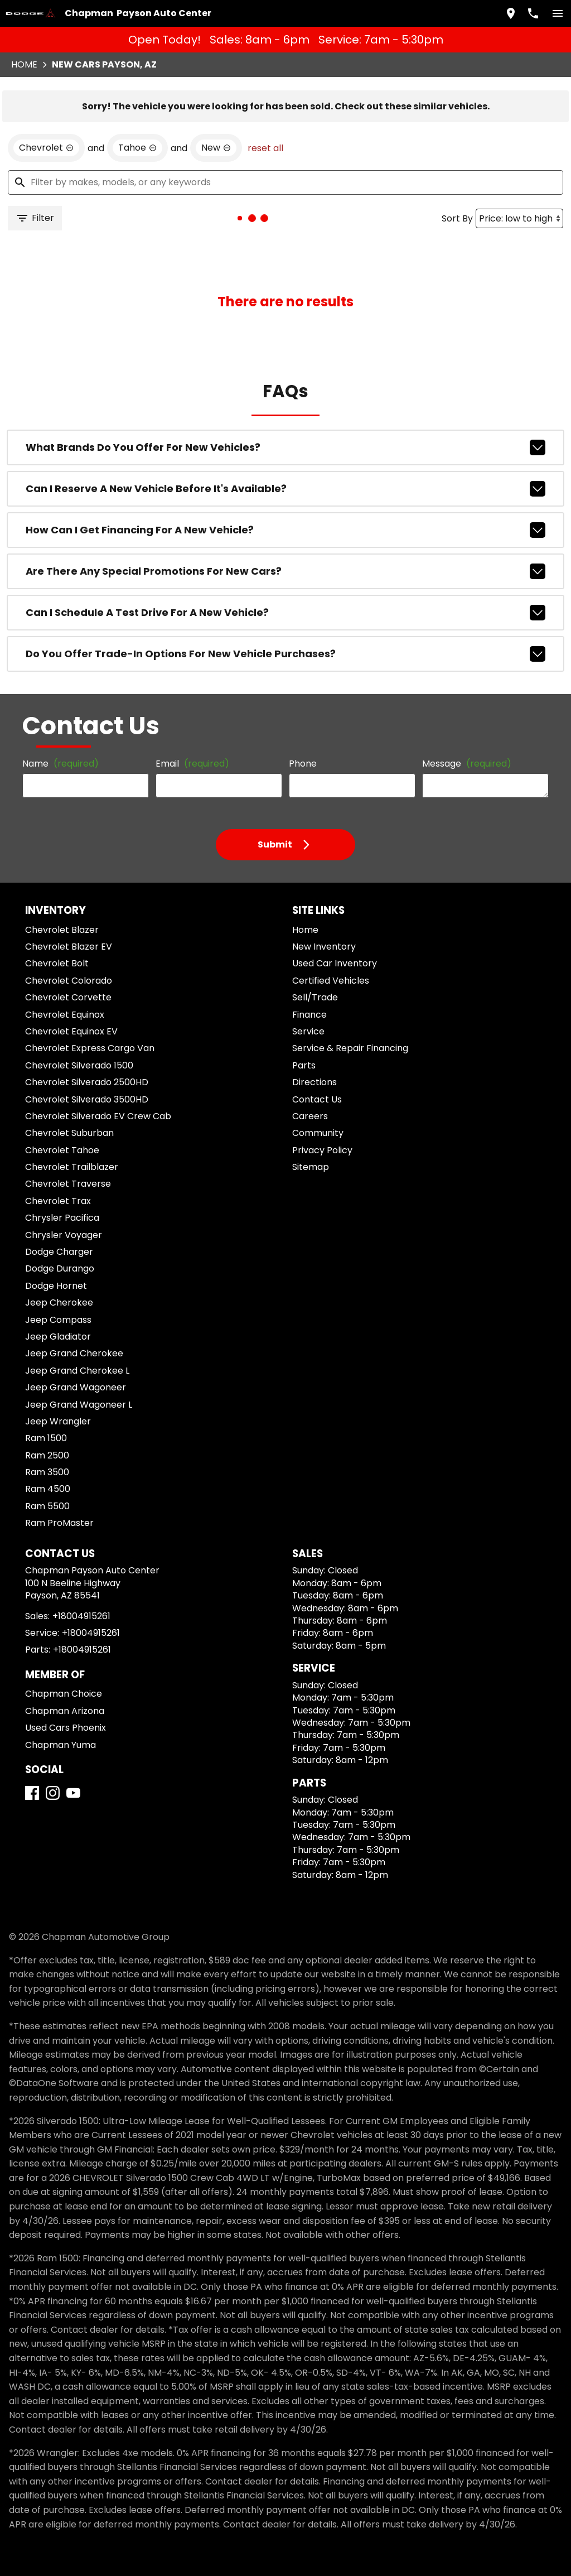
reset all (265, 148)
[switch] (557, 13)
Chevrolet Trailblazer (71, 1167)
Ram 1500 (46, 1438)
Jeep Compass (58, 1319)
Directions (314, 1082)
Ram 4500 (47, 1488)
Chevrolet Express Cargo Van (89, 1048)
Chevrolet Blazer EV (68, 946)
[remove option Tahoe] (137, 147)
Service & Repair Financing (350, 1048)
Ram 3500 (47, 1472)
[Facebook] (32, 1793)
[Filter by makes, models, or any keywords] (285, 182)
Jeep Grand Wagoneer (75, 1387)
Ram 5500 (47, 1506)
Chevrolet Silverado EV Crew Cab (98, 1116)
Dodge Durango (59, 1268)
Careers (310, 1116)
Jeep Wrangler (58, 1421)
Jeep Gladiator (58, 1336)
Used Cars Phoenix (65, 1727)
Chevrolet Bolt (57, 963)
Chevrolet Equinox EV (71, 1031)
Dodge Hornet (56, 1285)
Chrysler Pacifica (62, 1217)
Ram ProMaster (59, 1522)
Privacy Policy (322, 1150)
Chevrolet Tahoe (62, 1150)
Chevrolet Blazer (62, 929)
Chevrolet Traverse (68, 1183)
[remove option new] (216, 147)
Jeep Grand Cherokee (74, 1353)
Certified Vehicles (330, 980)
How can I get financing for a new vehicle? (285, 530)
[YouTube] (73, 1793)
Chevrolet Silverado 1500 (79, 1065)
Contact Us (317, 1099)
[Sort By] (519, 218)
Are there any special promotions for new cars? (285, 571)
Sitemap (310, 1167)
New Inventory (324, 946)
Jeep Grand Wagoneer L (78, 1404)
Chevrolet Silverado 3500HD (86, 1099)
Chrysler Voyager (63, 1235)
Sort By (457, 218)
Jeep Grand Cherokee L (77, 1370)
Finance (309, 1014)
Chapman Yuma (60, 1745)
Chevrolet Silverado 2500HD (86, 1082)
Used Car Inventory (334, 963)
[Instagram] (52, 1793)
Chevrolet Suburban (69, 1132)
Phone (303, 763)
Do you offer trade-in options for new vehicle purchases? (285, 654)
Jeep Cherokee (59, 1302)
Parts (304, 1065)
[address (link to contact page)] (511, 13)
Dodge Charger (59, 1251)
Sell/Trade (315, 997)
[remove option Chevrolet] (46, 147)
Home (24, 64)
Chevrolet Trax (58, 1201)
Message (466, 763)
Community (317, 1132)
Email (192, 763)
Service (308, 1031)
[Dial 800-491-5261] (533, 13)
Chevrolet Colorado (68, 980)
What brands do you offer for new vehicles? (285, 447)
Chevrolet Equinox (64, 1014)
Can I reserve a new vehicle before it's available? (285, 489)
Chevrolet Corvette (68, 997)
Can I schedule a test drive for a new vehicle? (285, 612)
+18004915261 (81, 1616)
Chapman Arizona (64, 1711)
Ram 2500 (47, 1455)
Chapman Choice (63, 1693)
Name (60, 763)
